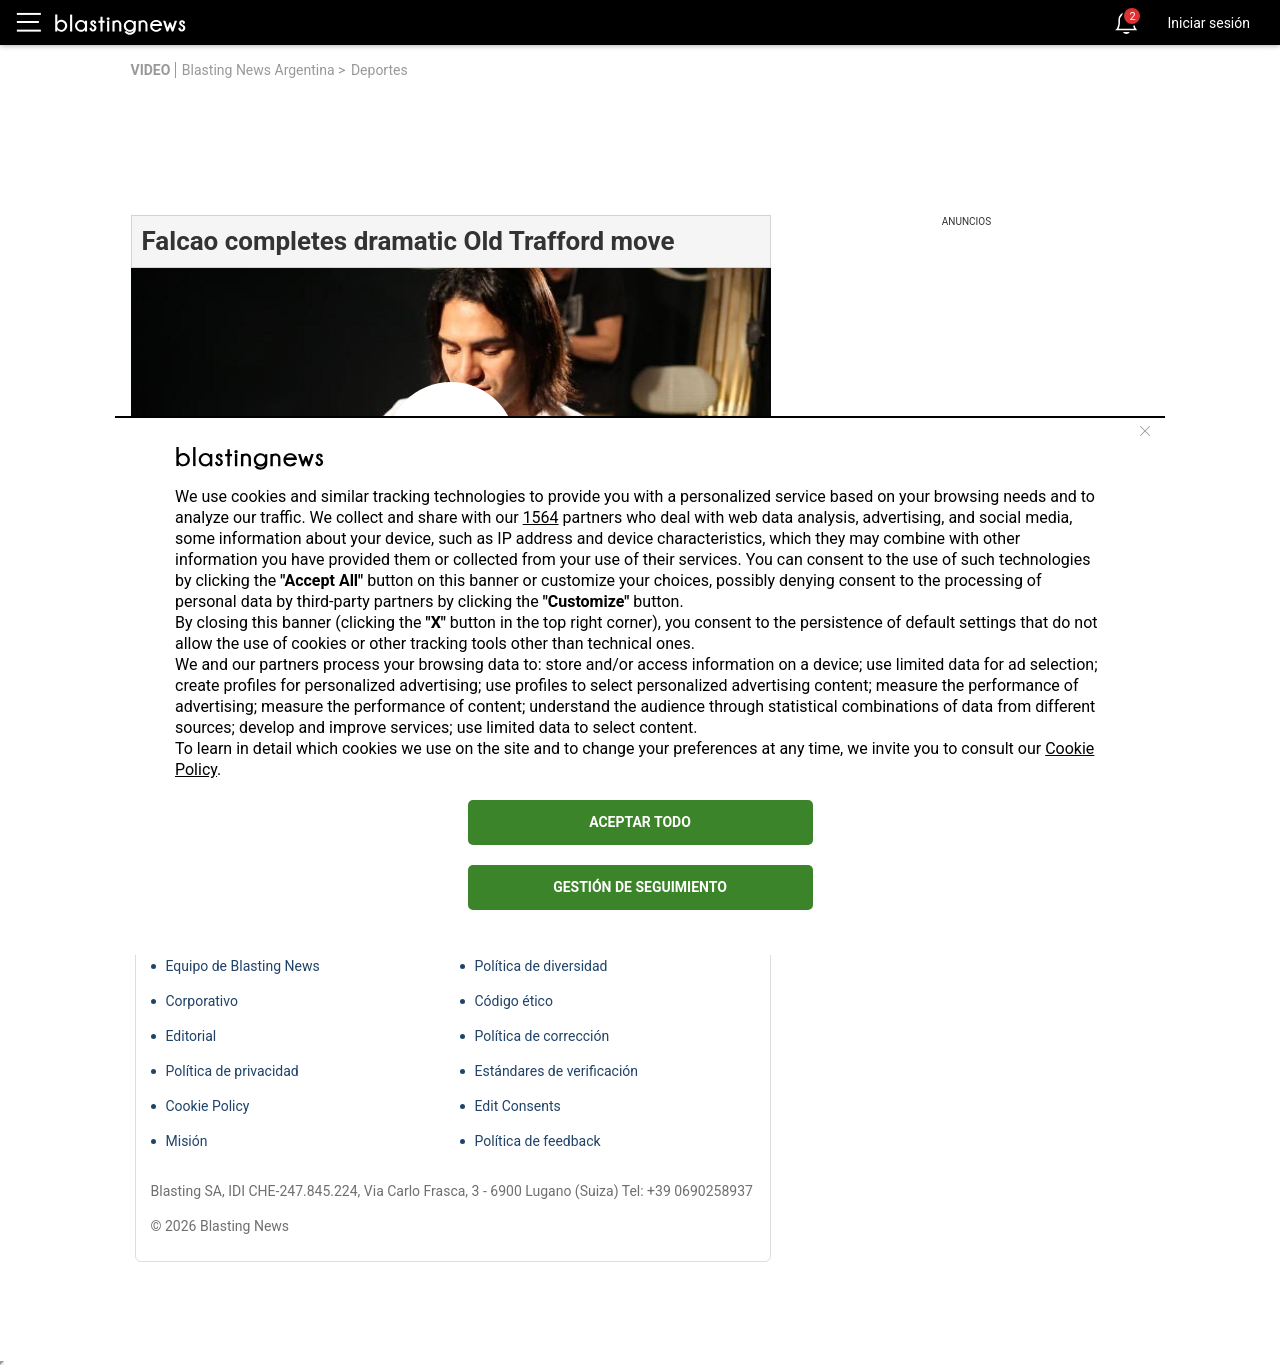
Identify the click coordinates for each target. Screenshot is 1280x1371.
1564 (541, 517)
